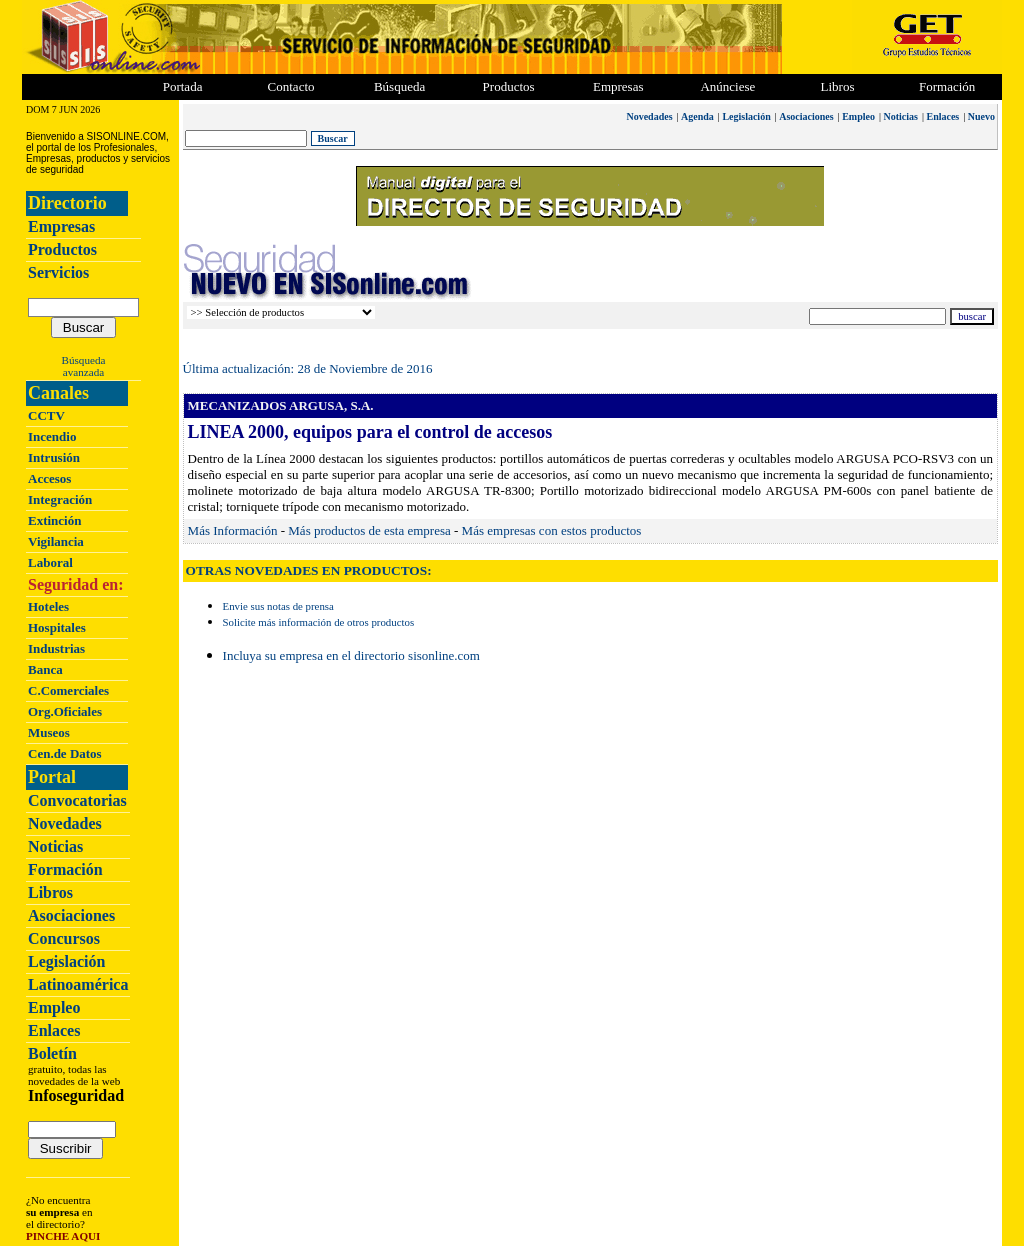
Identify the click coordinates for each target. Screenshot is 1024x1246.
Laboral (50, 562)
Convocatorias (77, 800)
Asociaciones (71, 915)
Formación (947, 86)
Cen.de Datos (65, 753)
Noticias (55, 846)
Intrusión (54, 457)
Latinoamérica (78, 984)
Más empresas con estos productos (552, 530)
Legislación (66, 961)
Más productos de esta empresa (369, 530)
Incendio (52, 436)
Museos (49, 732)
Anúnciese (727, 86)
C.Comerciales (68, 690)
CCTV (46, 415)
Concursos (64, 938)
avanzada (83, 372)
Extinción (54, 520)
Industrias (56, 648)
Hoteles (48, 606)
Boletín (52, 1053)
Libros (50, 892)
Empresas (618, 86)
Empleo (54, 1007)
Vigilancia (56, 541)
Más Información (233, 530)
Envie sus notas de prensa (278, 606)
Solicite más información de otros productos (319, 622)
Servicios (58, 272)
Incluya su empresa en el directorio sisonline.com (351, 655)
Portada (183, 86)
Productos (62, 249)
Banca (45, 669)
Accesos (49, 478)
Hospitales (57, 627)
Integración (60, 499)
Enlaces (54, 1030)
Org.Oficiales (65, 711)
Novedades (65, 823)
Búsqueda (84, 360)
